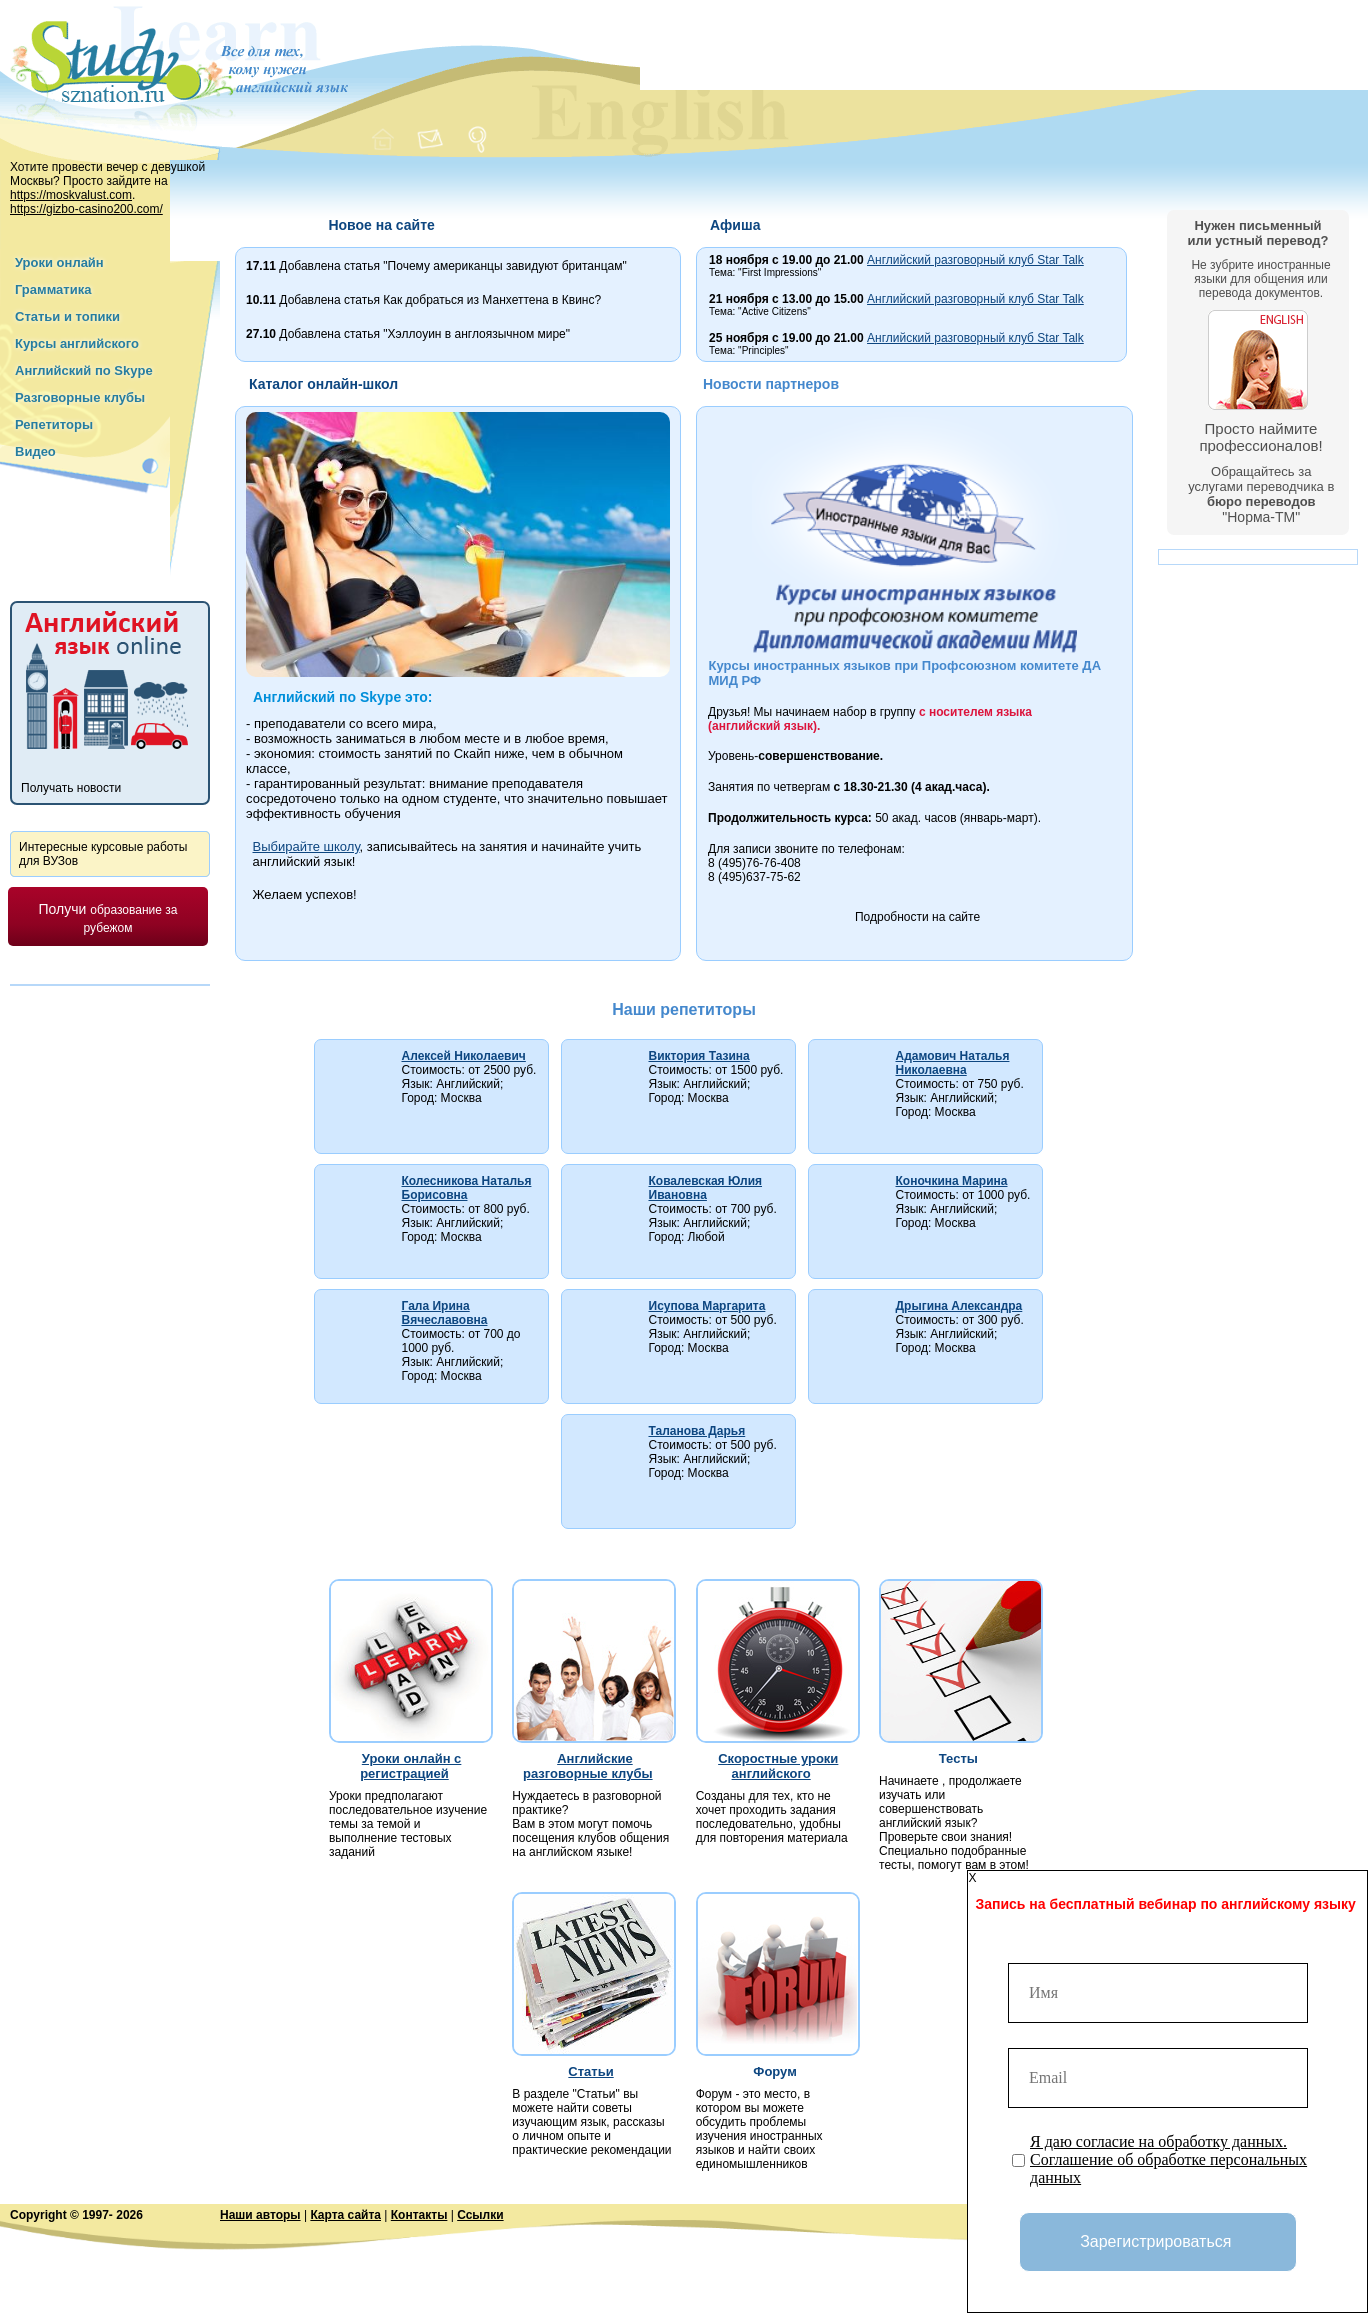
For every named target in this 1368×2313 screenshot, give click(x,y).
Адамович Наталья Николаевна (953, 1063)
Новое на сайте (381, 225)
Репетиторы (54, 424)
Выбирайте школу (306, 846)
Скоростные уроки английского (778, 1766)
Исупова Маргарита (707, 1306)
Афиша (735, 225)
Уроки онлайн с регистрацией (410, 1766)
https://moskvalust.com (71, 195)
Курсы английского (77, 343)
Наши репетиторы (684, 1009)
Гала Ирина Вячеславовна (445, 1313)
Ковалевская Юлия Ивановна (706, 1188)
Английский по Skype (84, 370)
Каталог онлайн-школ (323, 384)
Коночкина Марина (952, 1181)
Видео (35, 451)
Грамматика (53, 289)
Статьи (590, 2071)
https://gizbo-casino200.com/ (86, 209)
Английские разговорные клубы (588, 1766)
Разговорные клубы (80, 397)
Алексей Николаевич (464, 1056)
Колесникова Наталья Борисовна (467, 1188)
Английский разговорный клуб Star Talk (975, 260)
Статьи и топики (67, 316)
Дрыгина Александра (959, 1306)
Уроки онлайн (59, 262)
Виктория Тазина (699, 1056)
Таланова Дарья (697, 1431)
